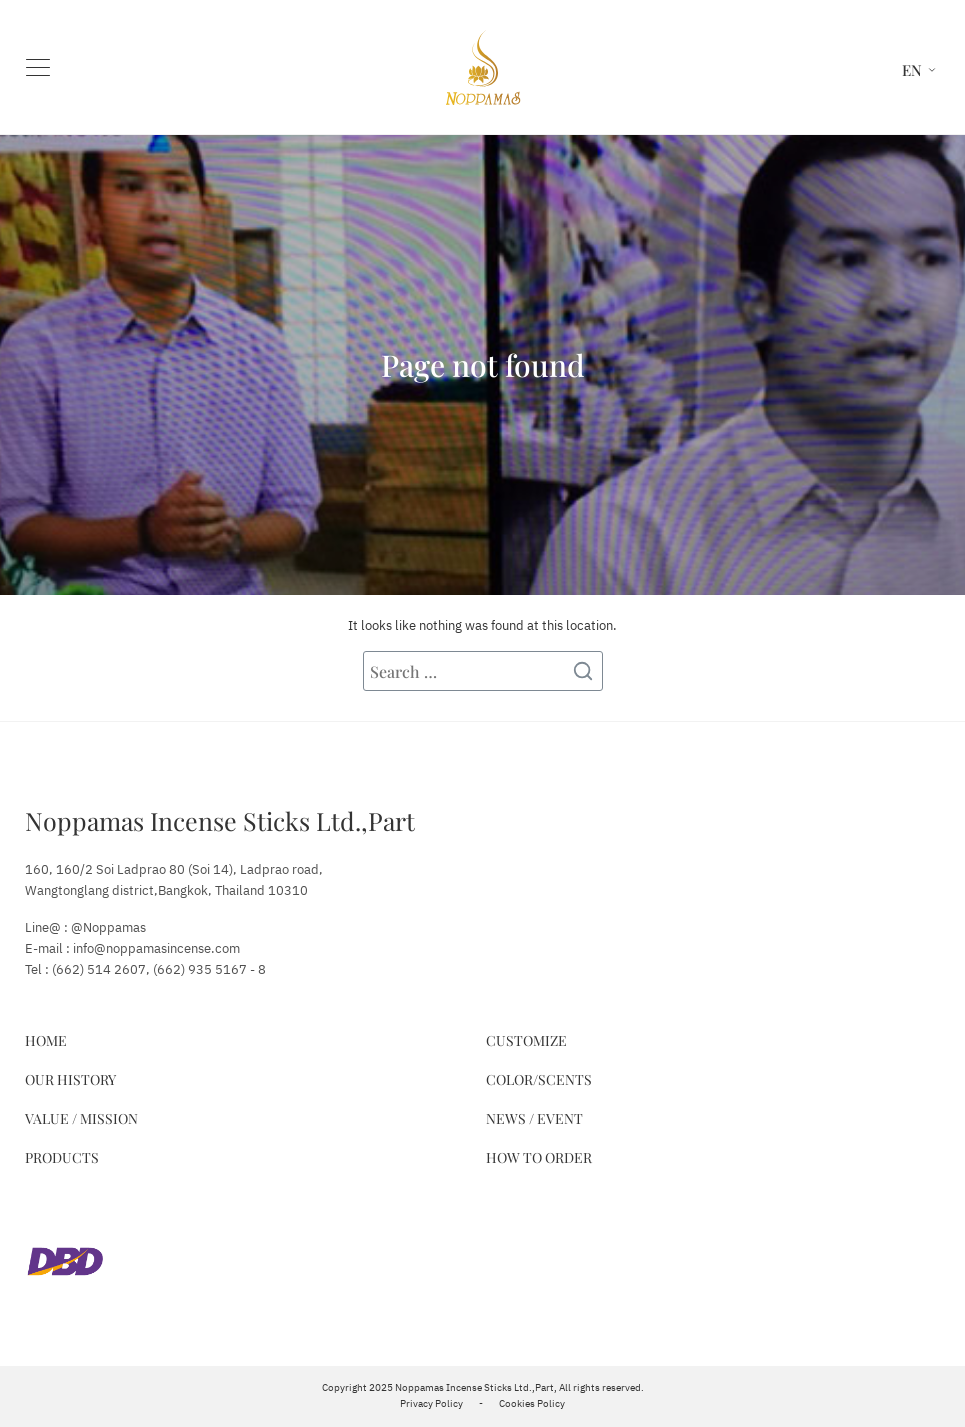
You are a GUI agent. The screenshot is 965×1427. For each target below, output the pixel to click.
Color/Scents (539, 1079)
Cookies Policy (532, 1404)
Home (46, 1040)
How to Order (539, 1157)
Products (62, 1157)
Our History (70, 1079)
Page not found (483, 365)
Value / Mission (81, 1118)
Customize (526, 1040)
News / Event (534, 1118)
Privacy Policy (431, 1404)
